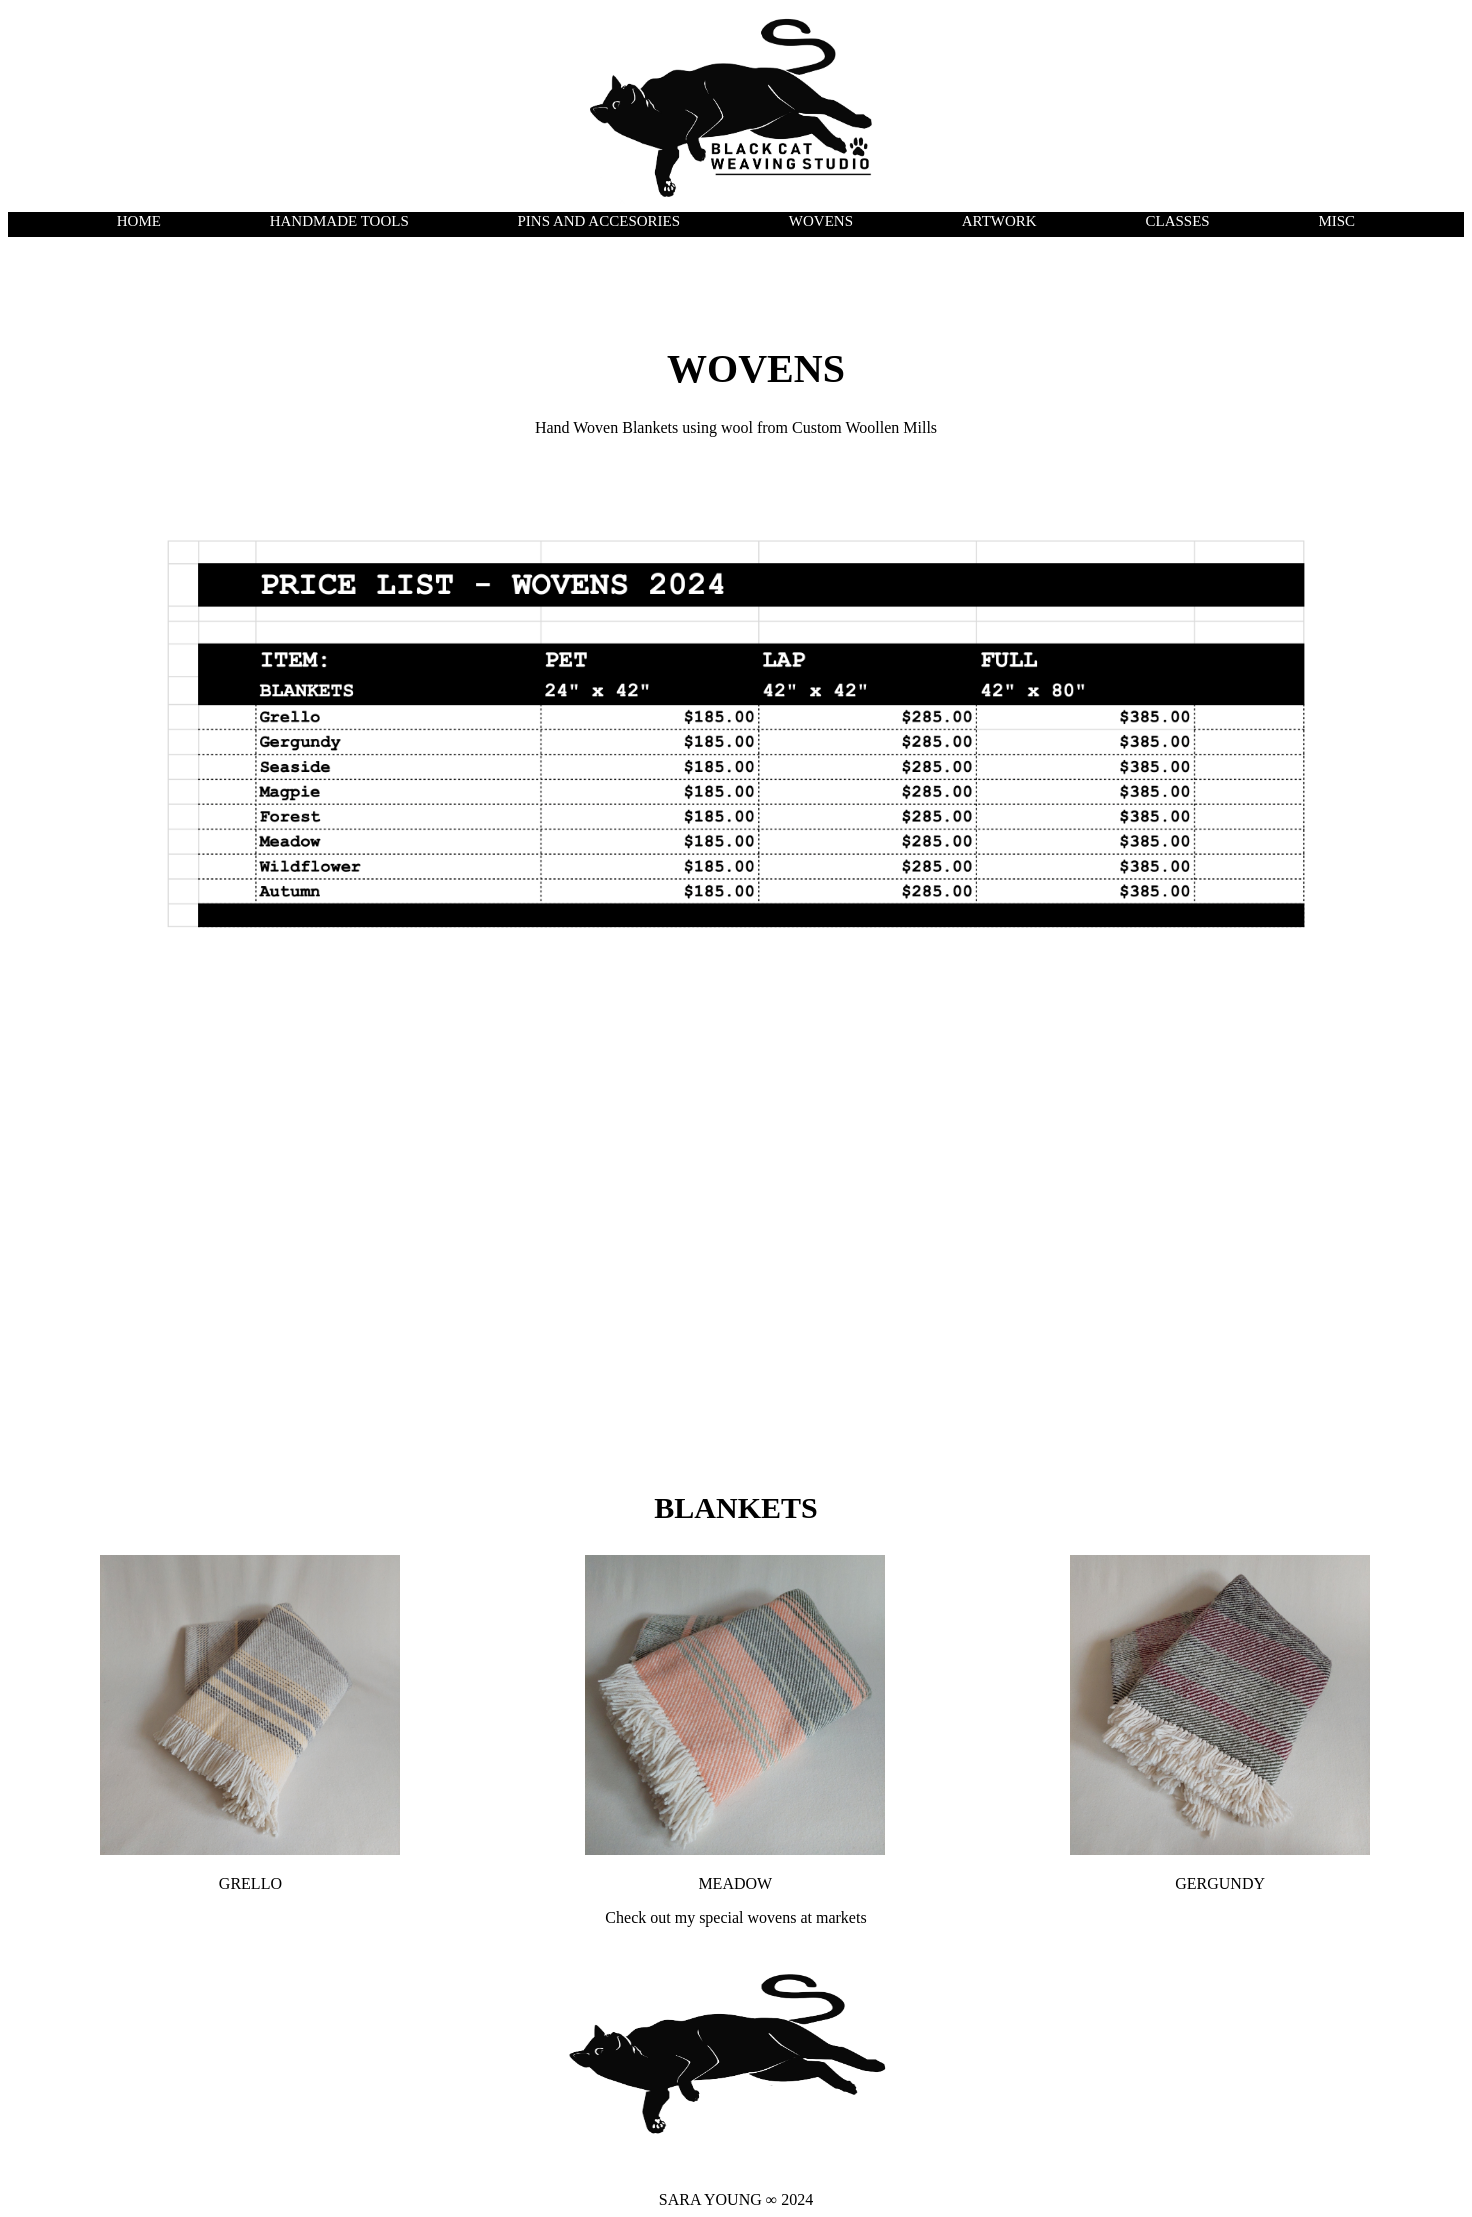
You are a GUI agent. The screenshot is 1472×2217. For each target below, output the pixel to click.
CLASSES (1177, 221)
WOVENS (821, 221)
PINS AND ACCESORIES (599, 221)
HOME (139, 221)
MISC (1336, 221)
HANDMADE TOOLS (339, 221)
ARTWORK (999, 221)
